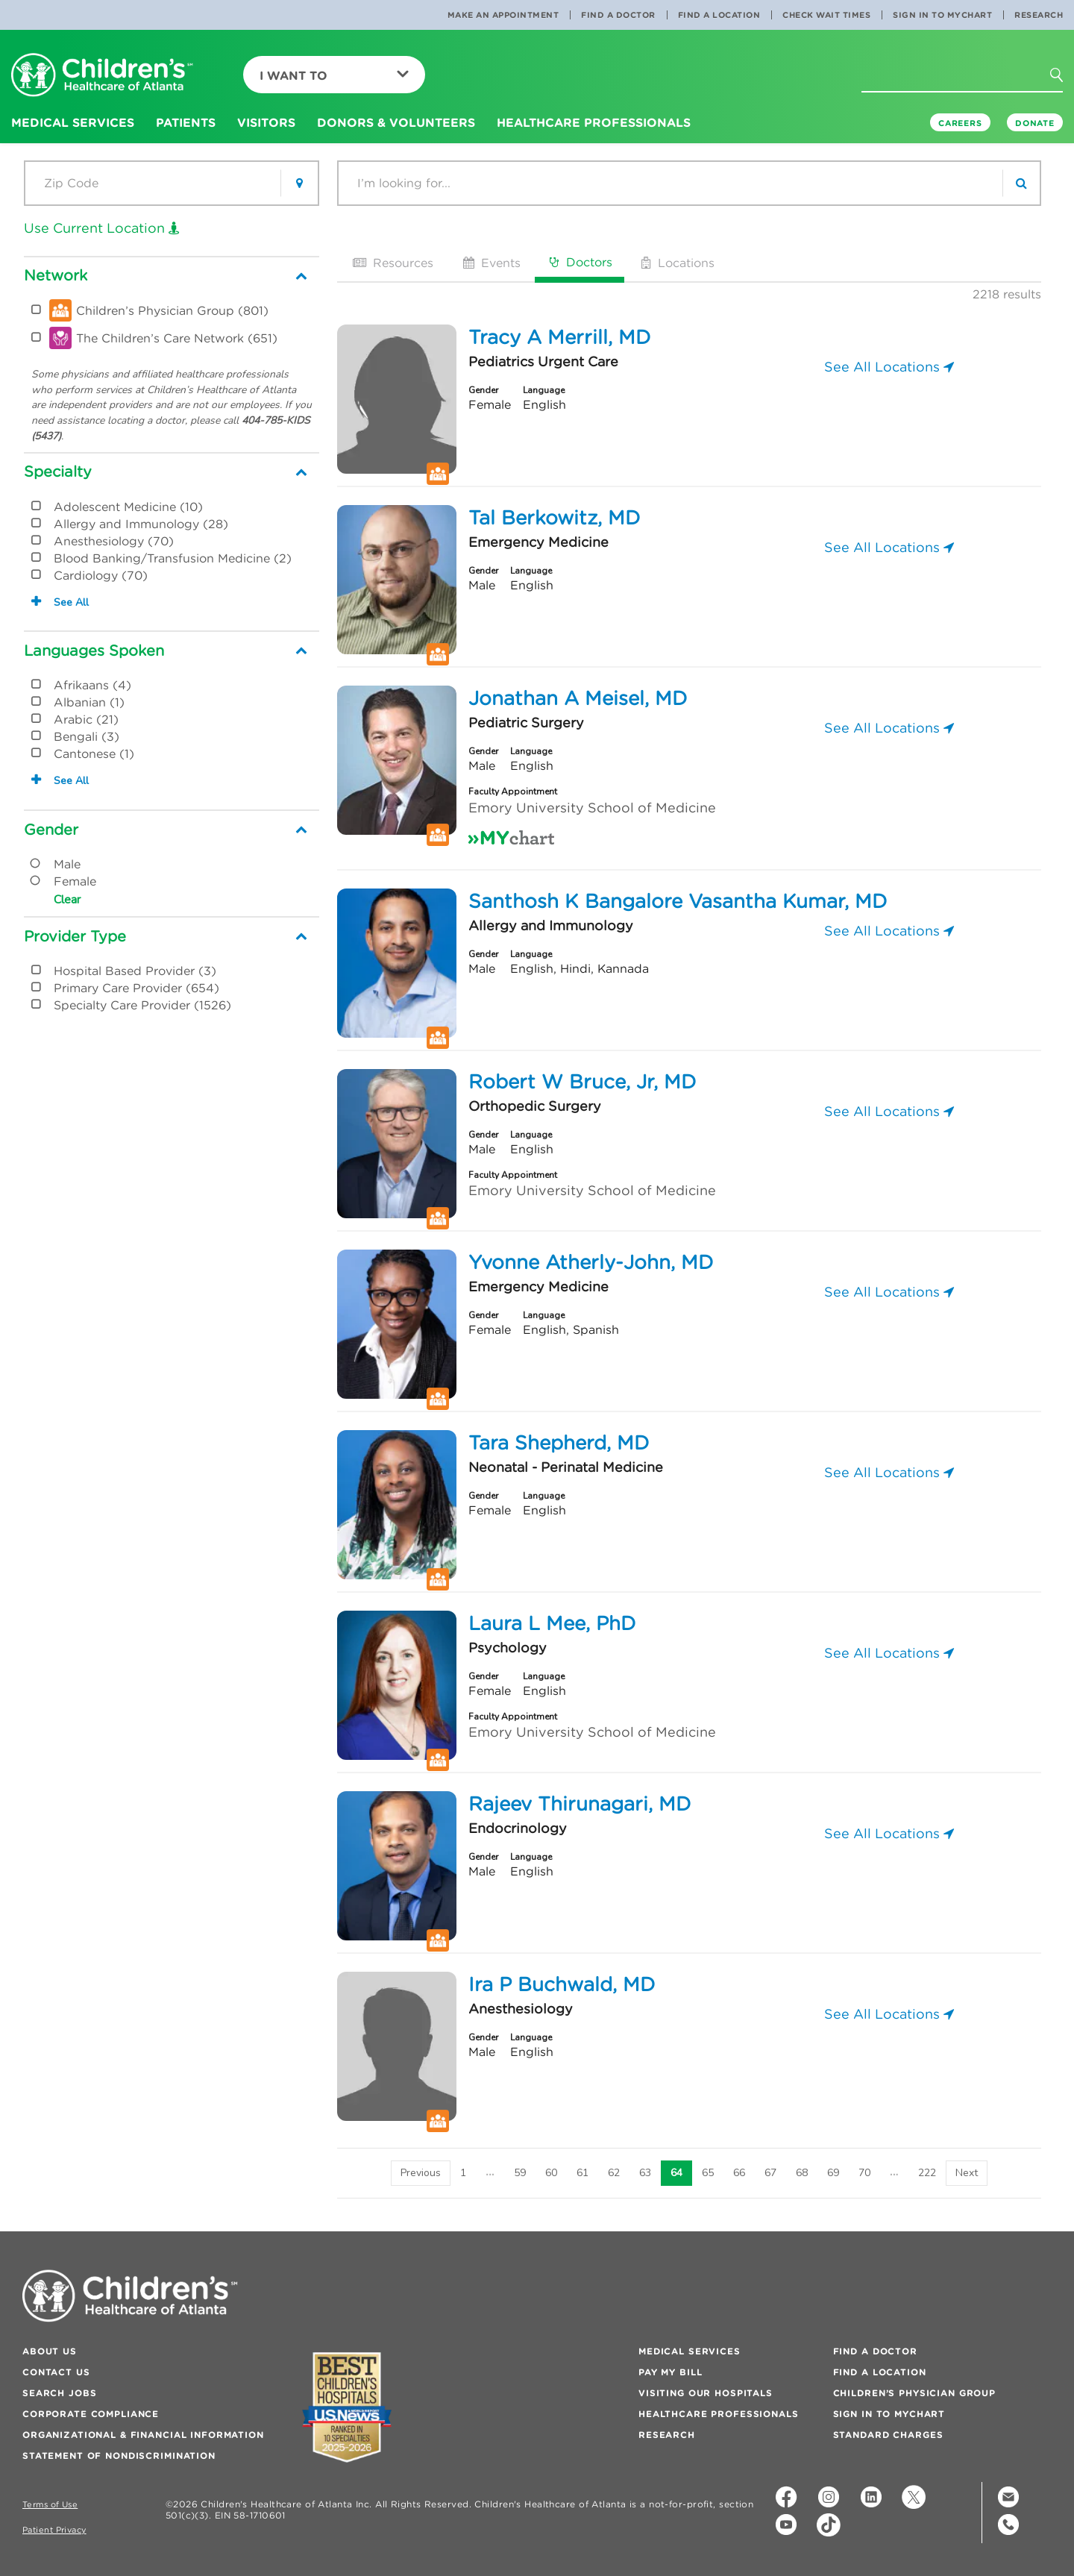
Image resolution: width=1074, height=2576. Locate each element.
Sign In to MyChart (942, 15)
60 (551, 2173)
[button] (1065, 80)
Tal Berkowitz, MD (554, 518)
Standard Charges (888, 2434)
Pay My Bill (670, 2372)
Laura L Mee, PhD (551, 1623)
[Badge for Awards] (346, 2407)
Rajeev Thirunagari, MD (579, 1804)
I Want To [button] (334, 75)
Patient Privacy (54, 2530)
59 (520, 2173)
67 (770, 2173)
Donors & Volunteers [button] (396, 122)
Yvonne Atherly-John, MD (590, 1262)
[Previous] (420, 2173)
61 (582, 2173)
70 (864, 2173)
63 (645, 2173)
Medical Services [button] (72, 122)
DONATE (1035, 123)
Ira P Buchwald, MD (561, 1984)
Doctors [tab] (579, 262)
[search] (1021, 183)
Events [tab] (490, 263)
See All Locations (889, 366)
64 (676, 2173)
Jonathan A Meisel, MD (577, 698)
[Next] (966, 2173)
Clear (67, 899)
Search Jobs (59, 2392)
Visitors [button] (266, 122)
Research (1038, 15)
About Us (49, 2351)
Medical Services (689, 2351)
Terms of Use (50, 2505)
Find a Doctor (618, 15)
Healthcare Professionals (718, 2413)
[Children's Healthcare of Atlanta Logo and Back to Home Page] (102, 75)
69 (833, 2173)
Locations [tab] (676, 263)
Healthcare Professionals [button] (594, 122)
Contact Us (56, 2372)
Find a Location (719, 15)
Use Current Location (102, 227)
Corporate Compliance (90, 2413)
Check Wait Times (826, 15)
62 (614, 2173)
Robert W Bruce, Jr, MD (582, 1082)
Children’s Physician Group (914, 2392)
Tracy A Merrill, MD (559, 337)
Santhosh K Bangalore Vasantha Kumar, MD (677, 901)
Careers (960, 123)
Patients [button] (186, 122)
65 (708, 2173)
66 (739, 2173)
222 (927, 2173)
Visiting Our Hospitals (705, 2392)
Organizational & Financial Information (143, 2434)
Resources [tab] (391, 263)
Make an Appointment (503, 15)
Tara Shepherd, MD (558, 1443)
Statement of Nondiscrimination (119, 2455)
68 (802, 2173)
